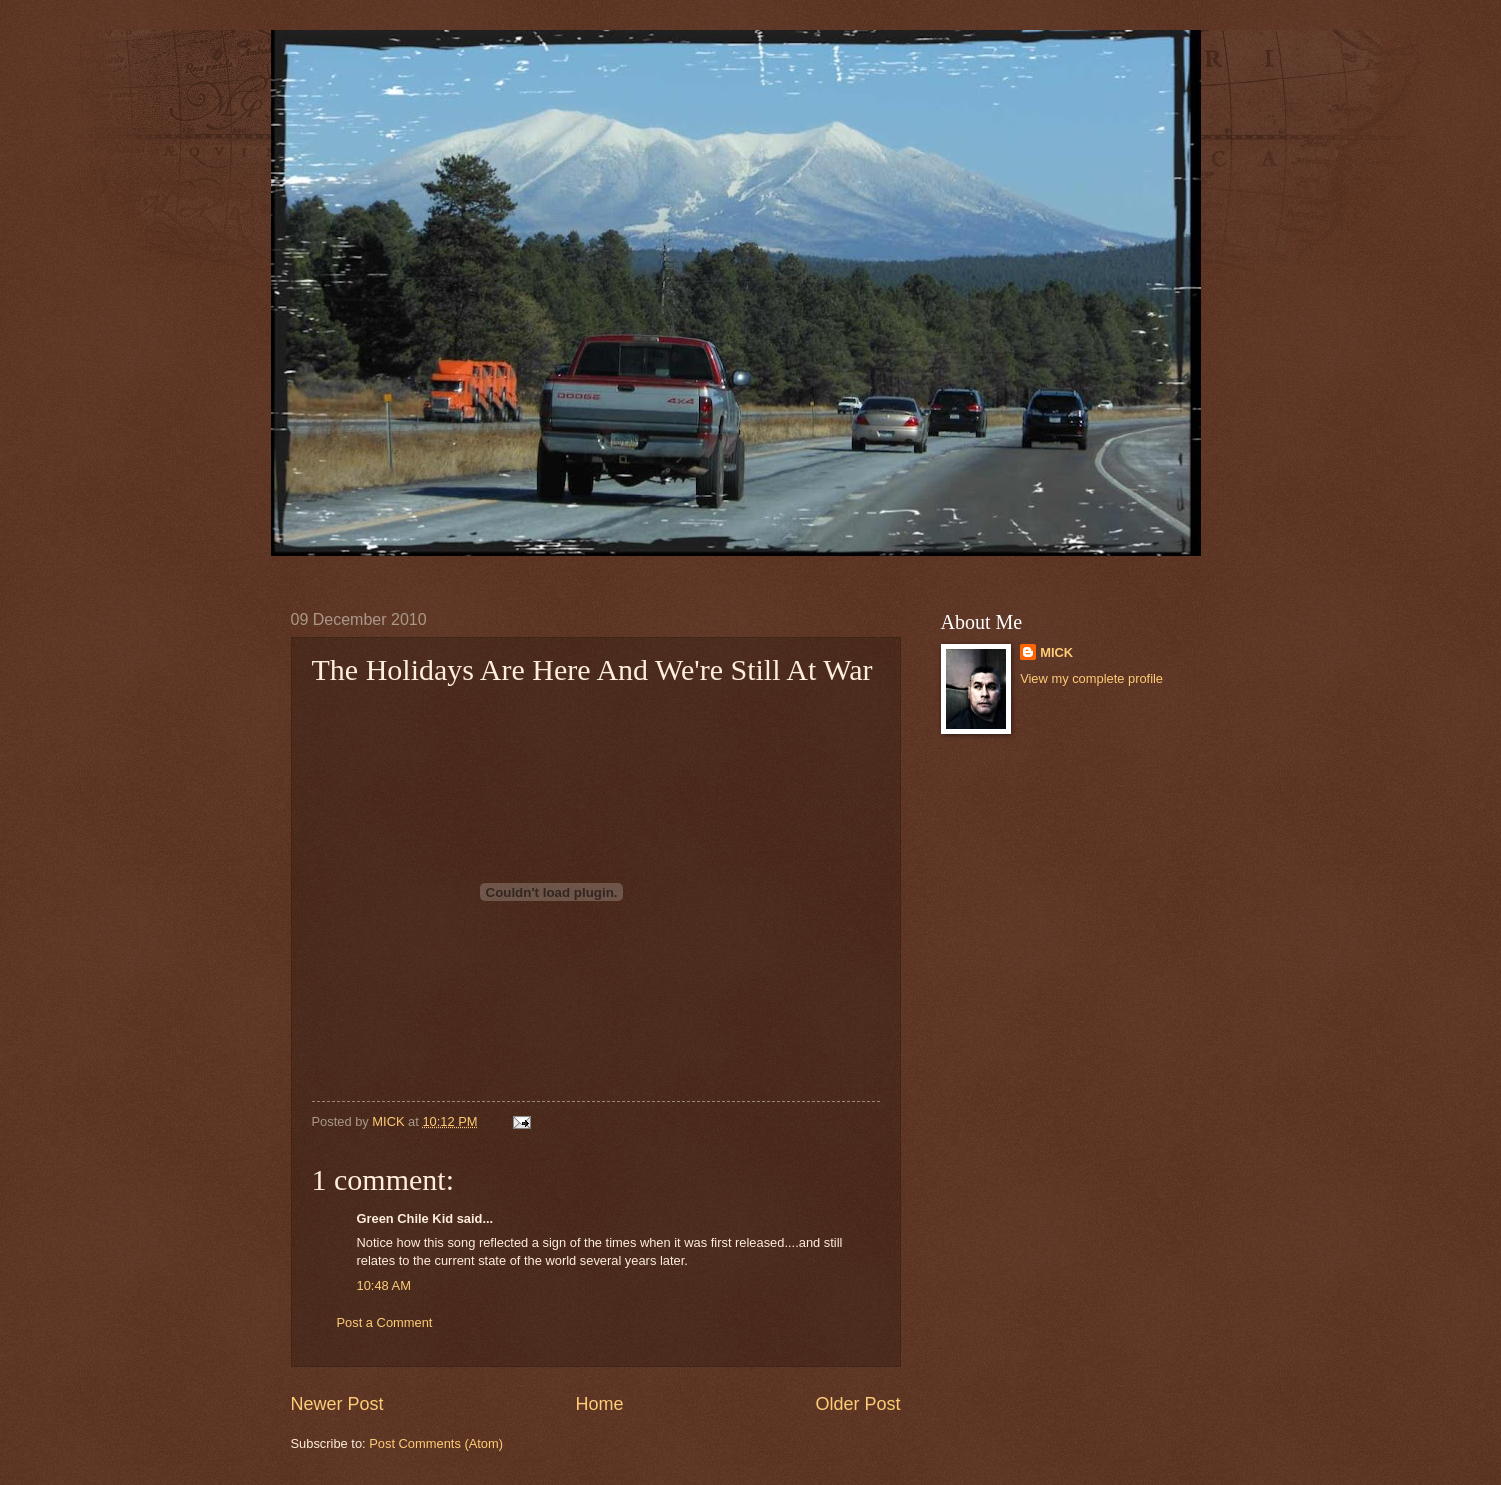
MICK (1056, 652)
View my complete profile (1091, 678)
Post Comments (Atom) (436, 1443)
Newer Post (337, 1404)
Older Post (857, 1404)
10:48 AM (384, 1285)
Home (599, 1404)
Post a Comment (385, 1322)
